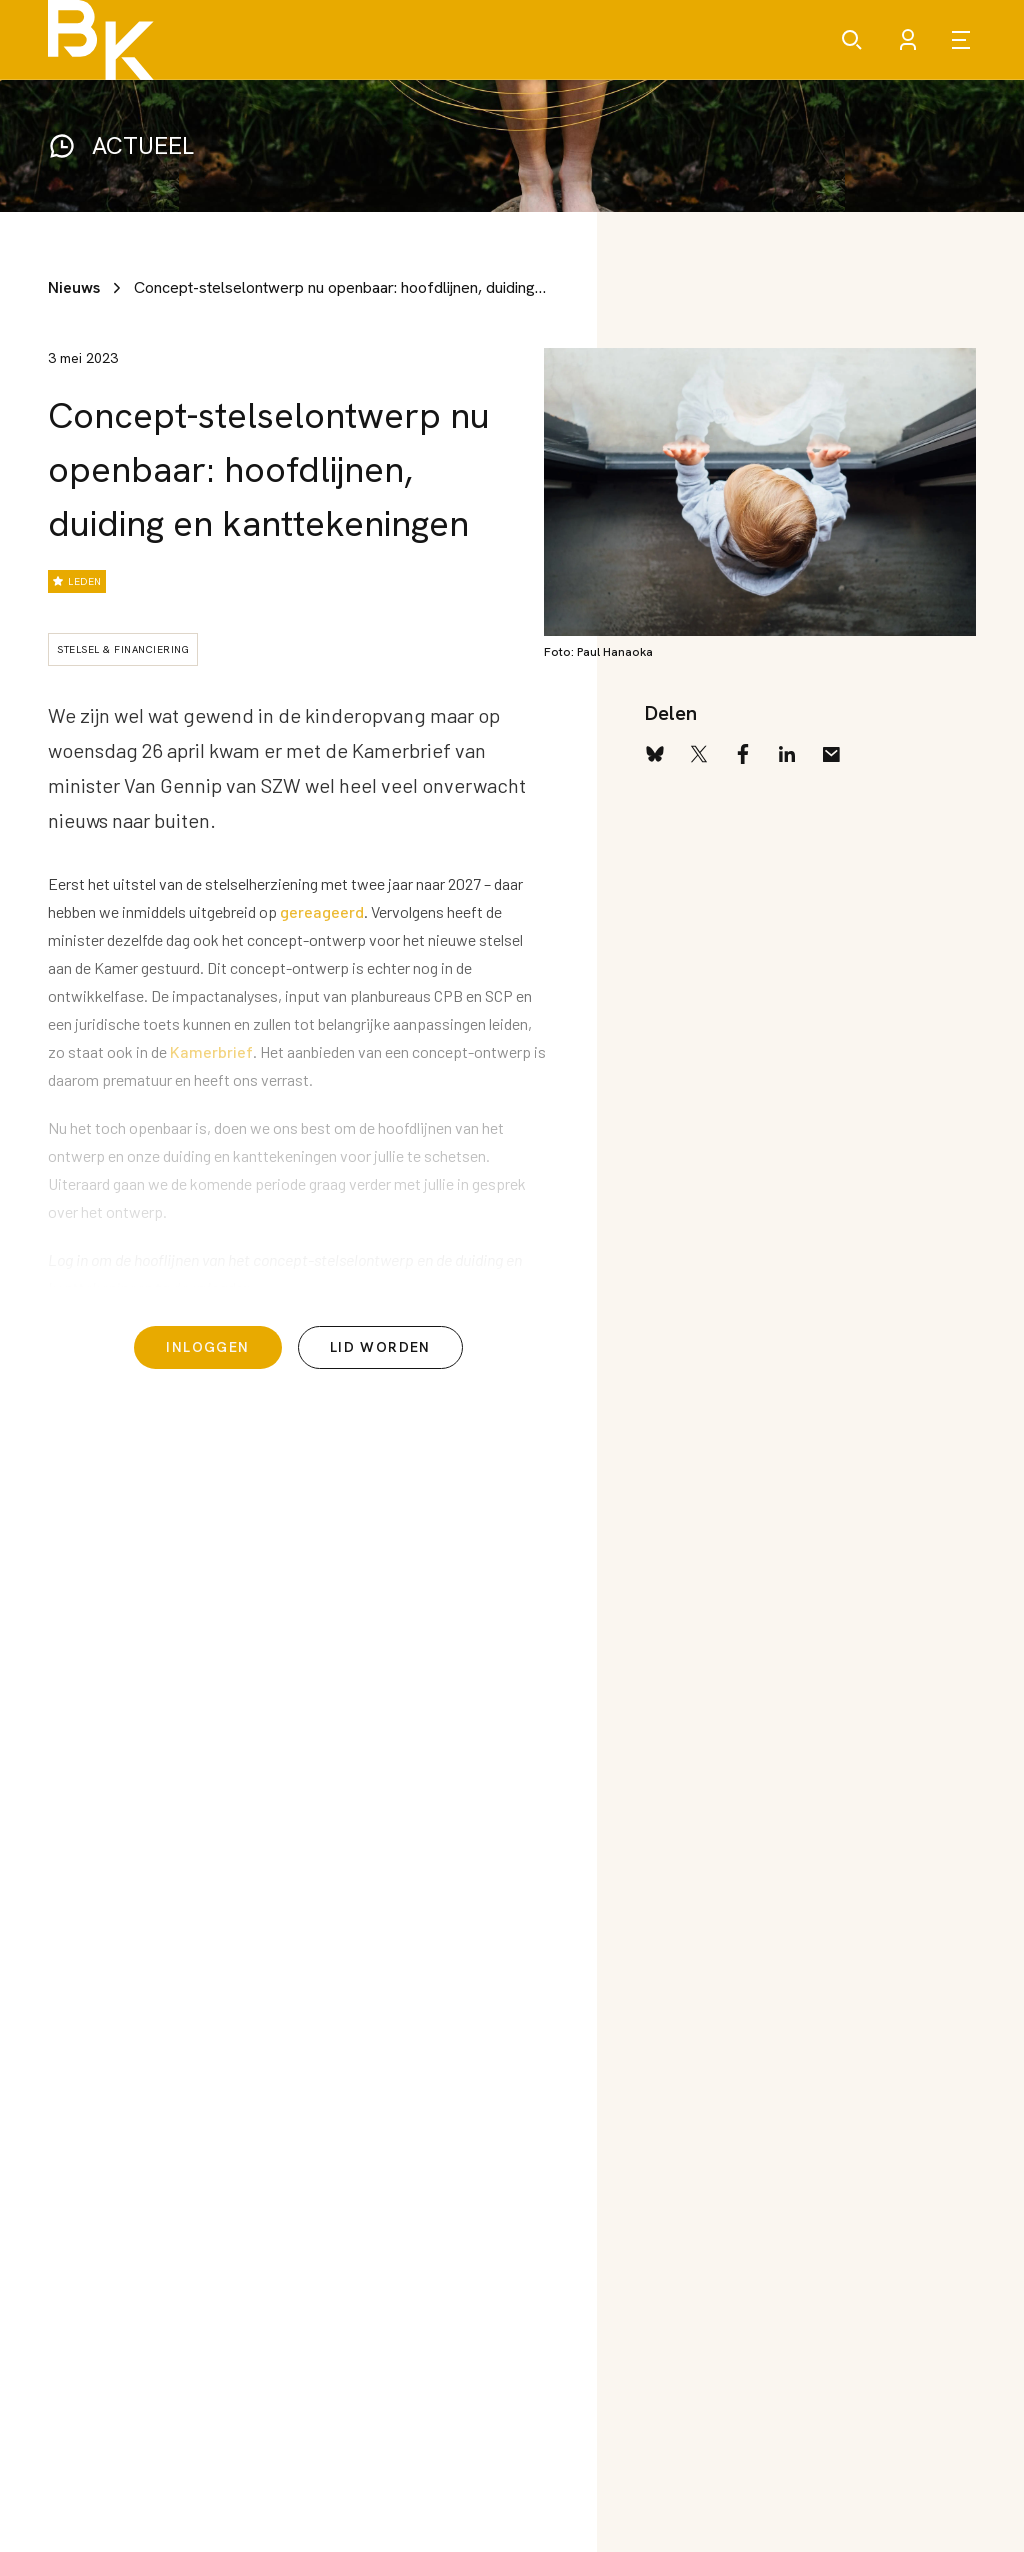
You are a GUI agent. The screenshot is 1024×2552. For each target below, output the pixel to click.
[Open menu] (964, 40)
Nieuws (74, 287)
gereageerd (322, 911)
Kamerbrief (211, 1051)
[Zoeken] (852, 40)
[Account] (908, 40)
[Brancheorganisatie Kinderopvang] (101, 40)
